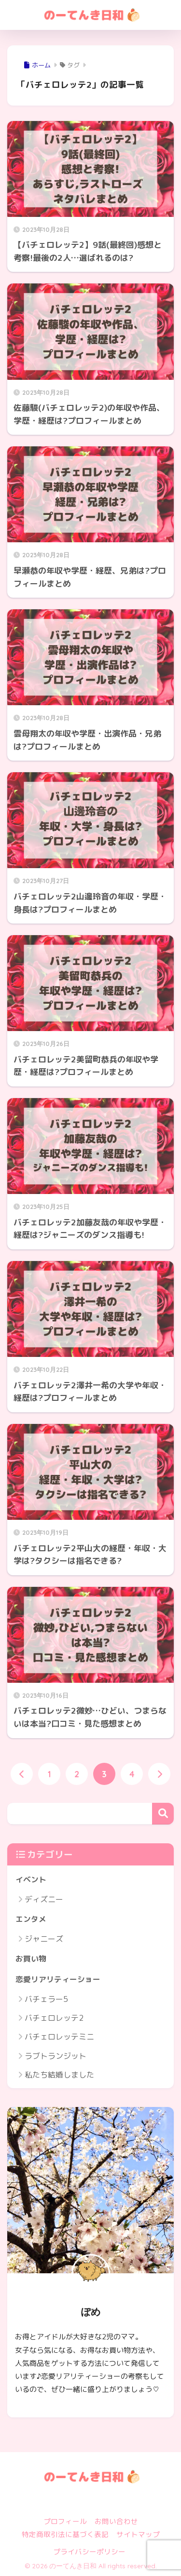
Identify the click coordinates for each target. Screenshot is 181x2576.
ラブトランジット (55, 2056)
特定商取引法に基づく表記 (65, 2534)
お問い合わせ (116, 2521)
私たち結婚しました (59, 2074)
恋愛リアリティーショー (57, 1979)
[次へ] (159, 1774)
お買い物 (30, 1958)
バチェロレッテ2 (54, 2017)
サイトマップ (138, 2534)
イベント (30, 1879)
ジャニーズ (44, 1938)
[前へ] (22, 1774)
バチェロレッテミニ (59, 2036)
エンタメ (30, 1919)
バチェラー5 (46, 1999)
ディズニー (44, 1899)
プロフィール (65, 2521)
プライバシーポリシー (89, 2552)
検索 (163, 1814)
